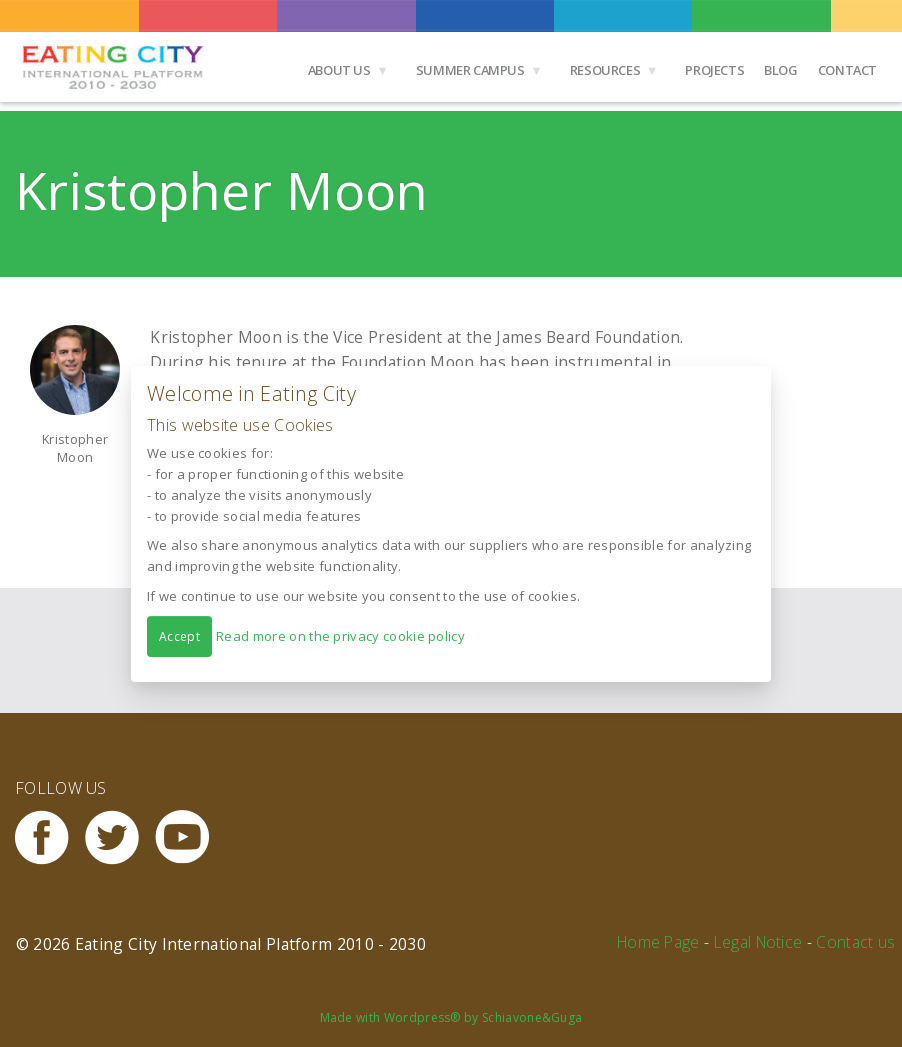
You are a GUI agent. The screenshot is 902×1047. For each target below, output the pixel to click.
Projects (714, 70)
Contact (847, 70)
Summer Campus (470, 70)
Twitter (120, 837)
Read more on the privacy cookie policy (340, 635)
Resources (605, 70)
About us (339, 70)
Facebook (50, 837)
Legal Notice (758, 942)
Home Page (658, 942)
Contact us (855, 942)
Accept (179, 635)
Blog (780, 70)
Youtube (190, 837)
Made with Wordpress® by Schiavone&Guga (451, 1017)
